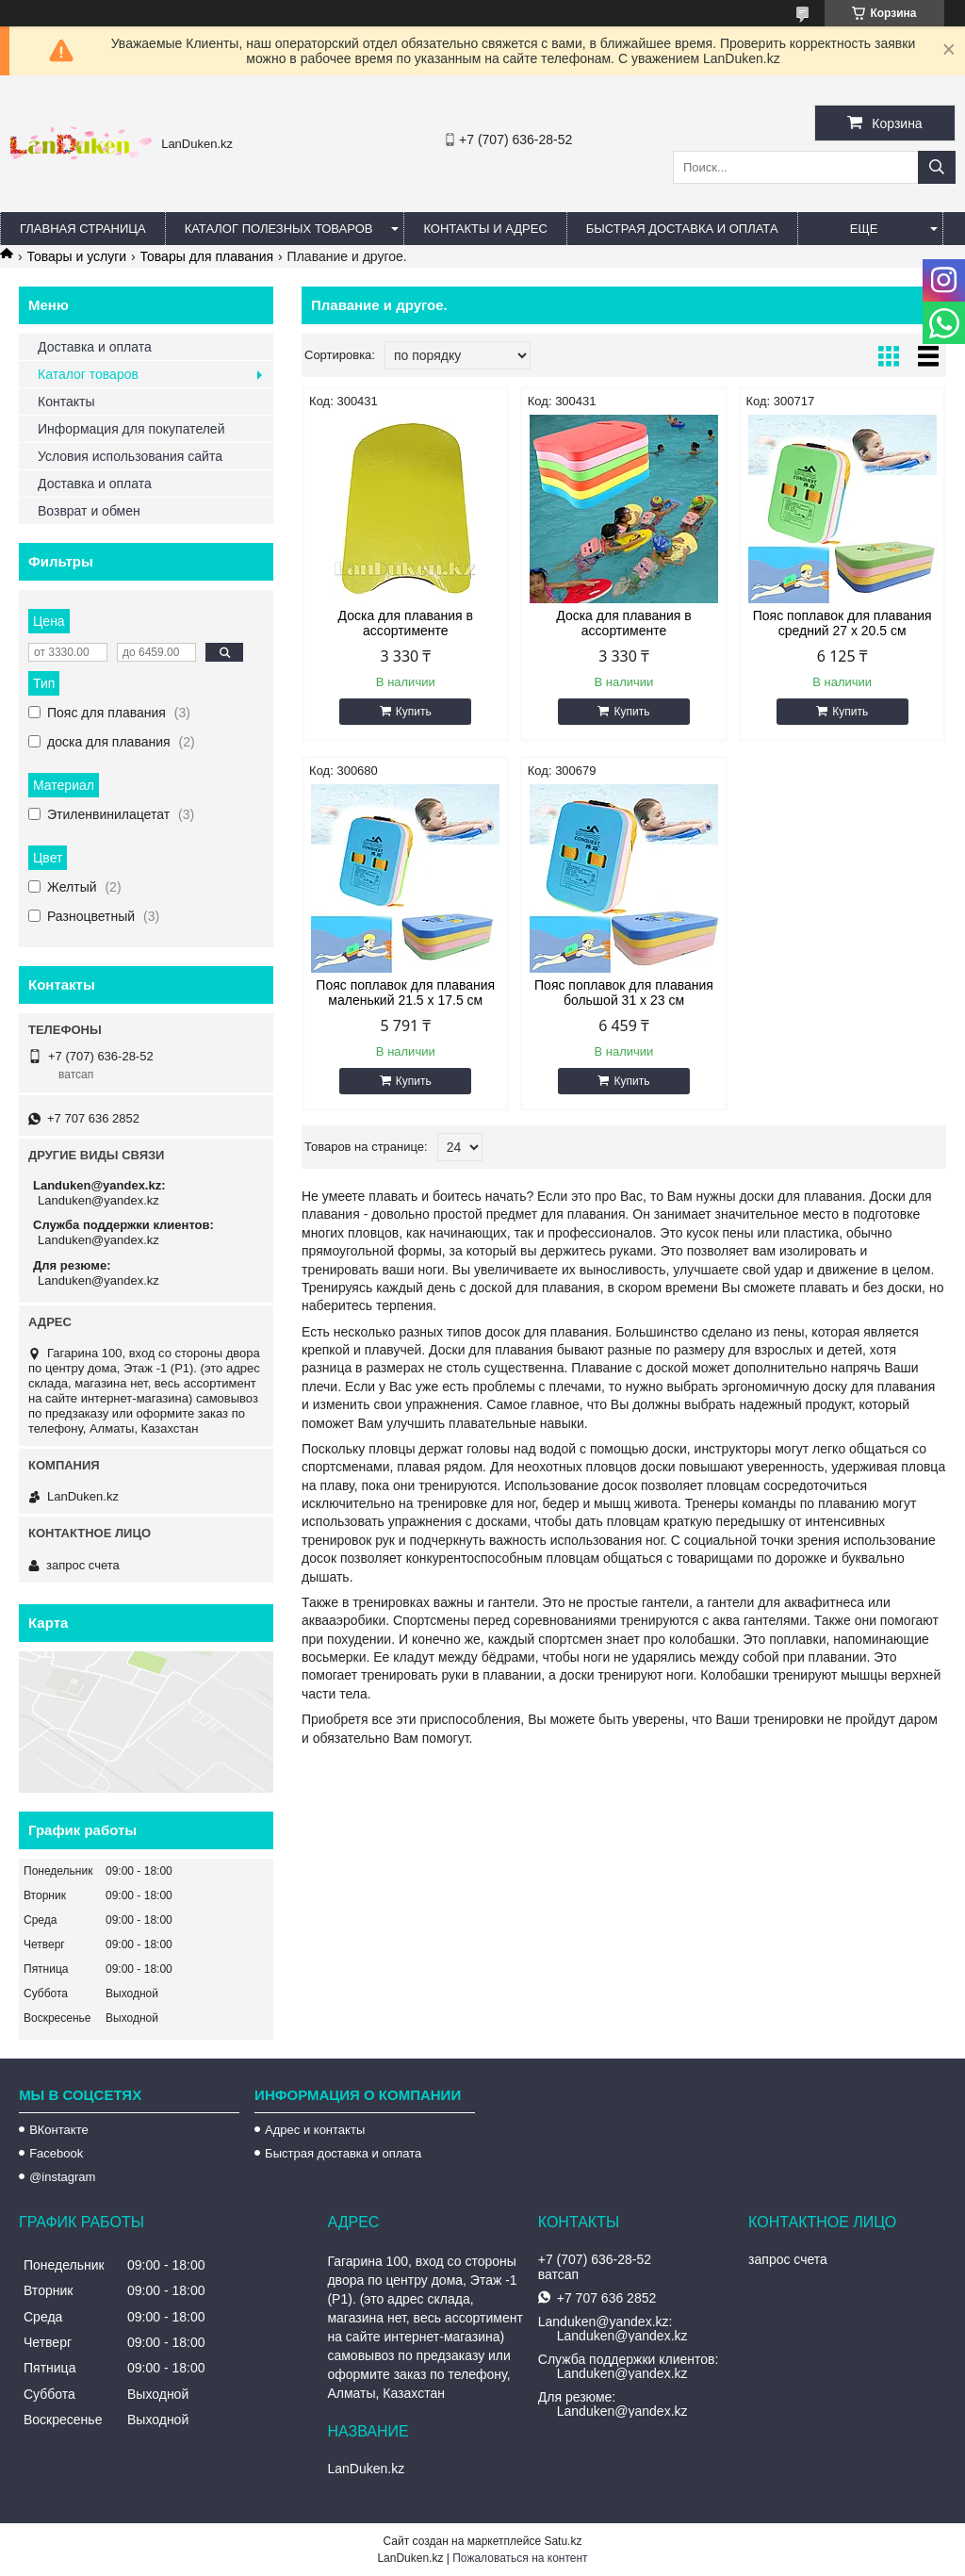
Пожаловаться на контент (519, 2558)
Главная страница (83, 229)
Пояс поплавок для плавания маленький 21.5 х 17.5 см (405, 992)
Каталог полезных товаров (279, 229)
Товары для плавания (207, 256)
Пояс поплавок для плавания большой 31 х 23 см (623, 992)
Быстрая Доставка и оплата (682, 229)
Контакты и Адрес (485, 229)
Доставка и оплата (95, 346)
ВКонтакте (59, 2130)
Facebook (56, 2153)
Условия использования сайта (130, 456)
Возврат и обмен (89, 510)
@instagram (62, 2177)
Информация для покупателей (131, 428)
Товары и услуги (76, 256)
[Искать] (937, 167)
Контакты (66, 401)
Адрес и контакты (315, 2130)
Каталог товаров (88, 374)
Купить (414, 711)
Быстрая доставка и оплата (343, 2153)
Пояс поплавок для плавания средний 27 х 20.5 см (842, 623)
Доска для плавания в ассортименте (405, 623)
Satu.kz (562, 2541)
